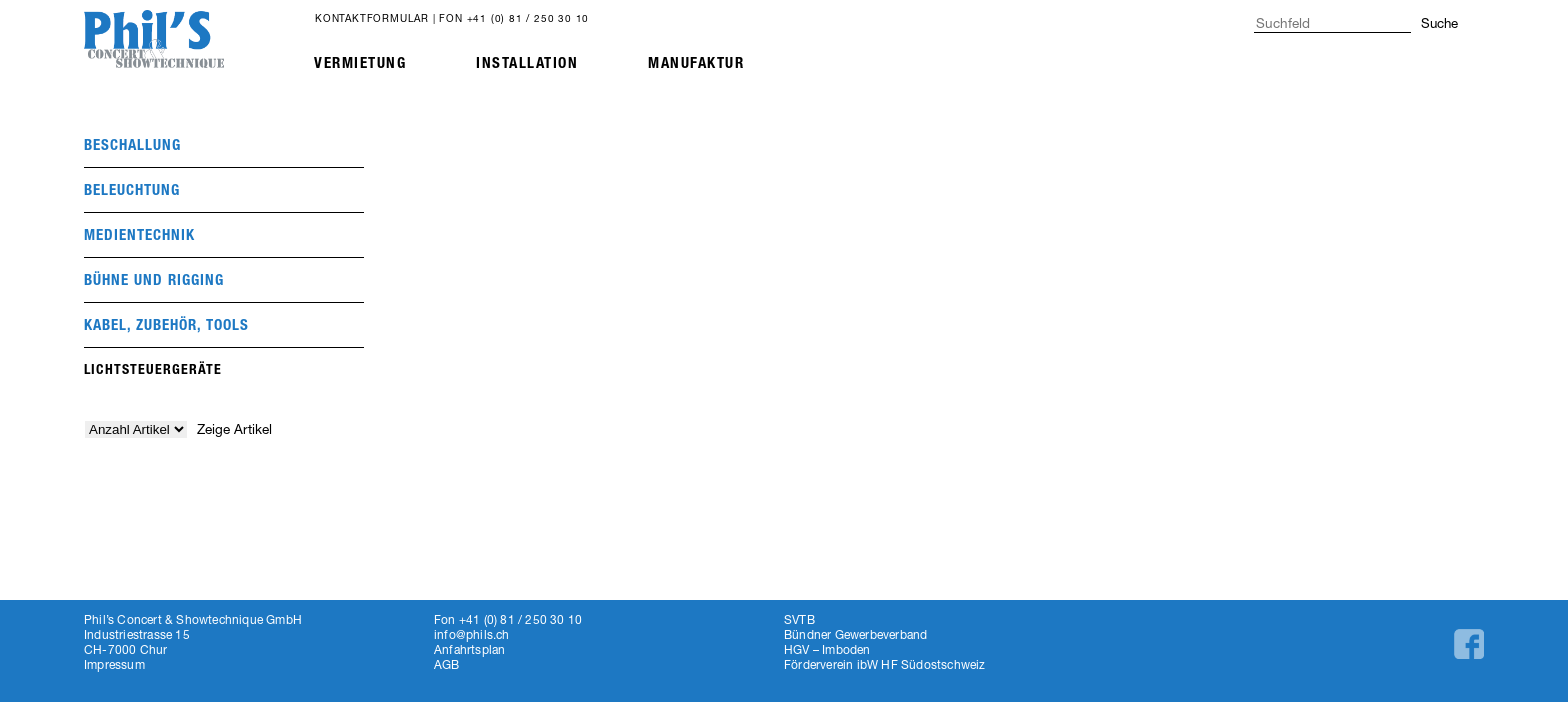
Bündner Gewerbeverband (855, 634)
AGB (447, 664)
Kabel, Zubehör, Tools (166, 325)
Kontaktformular (372, 18)
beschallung (132, 145)
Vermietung (360, 63)
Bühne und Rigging (154, 280)
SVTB (799, 619)
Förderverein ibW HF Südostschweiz (885, 664)
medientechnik (139, 235)
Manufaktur (696, 63)
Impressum (114, 664)
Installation (527, 63)
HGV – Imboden (827, 649)
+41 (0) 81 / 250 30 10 (528, 18)
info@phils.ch (472, 634)
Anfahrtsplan (469, 649)
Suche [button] (1439, 23)
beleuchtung (132, 190)
